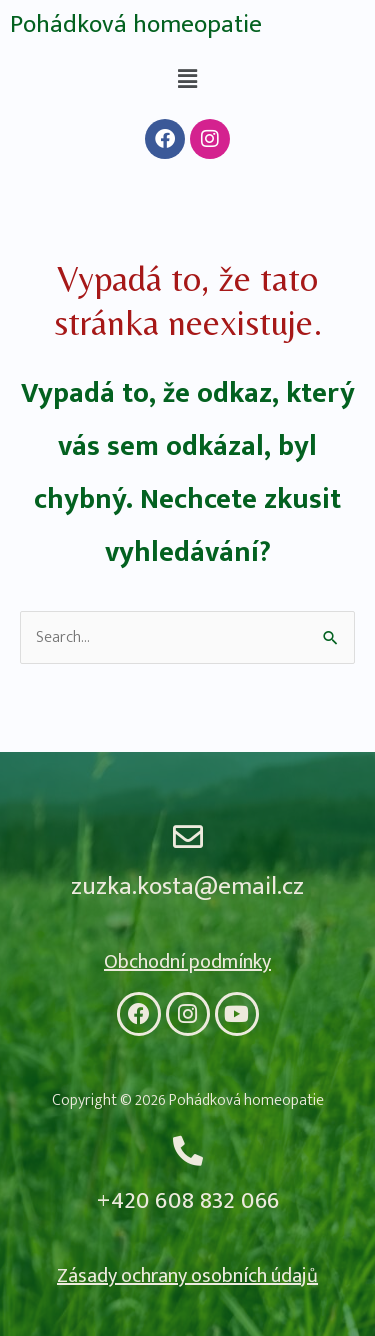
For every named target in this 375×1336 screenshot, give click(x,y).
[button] (187, 79)
